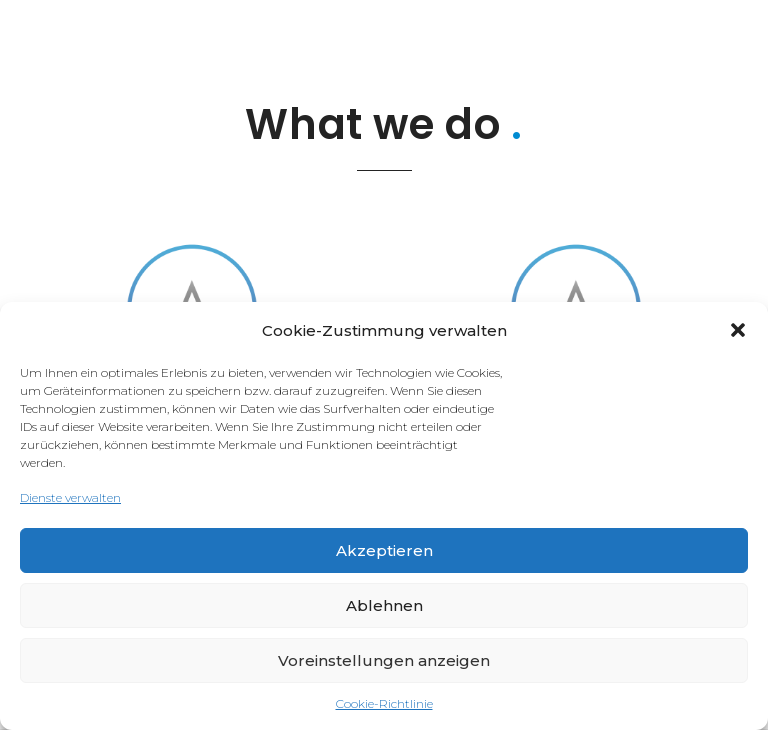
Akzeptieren (384, 550)
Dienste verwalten (70, 497)
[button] (738, 330)
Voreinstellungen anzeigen (384, 660)
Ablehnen (384, 605)
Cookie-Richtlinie (384, 703)
